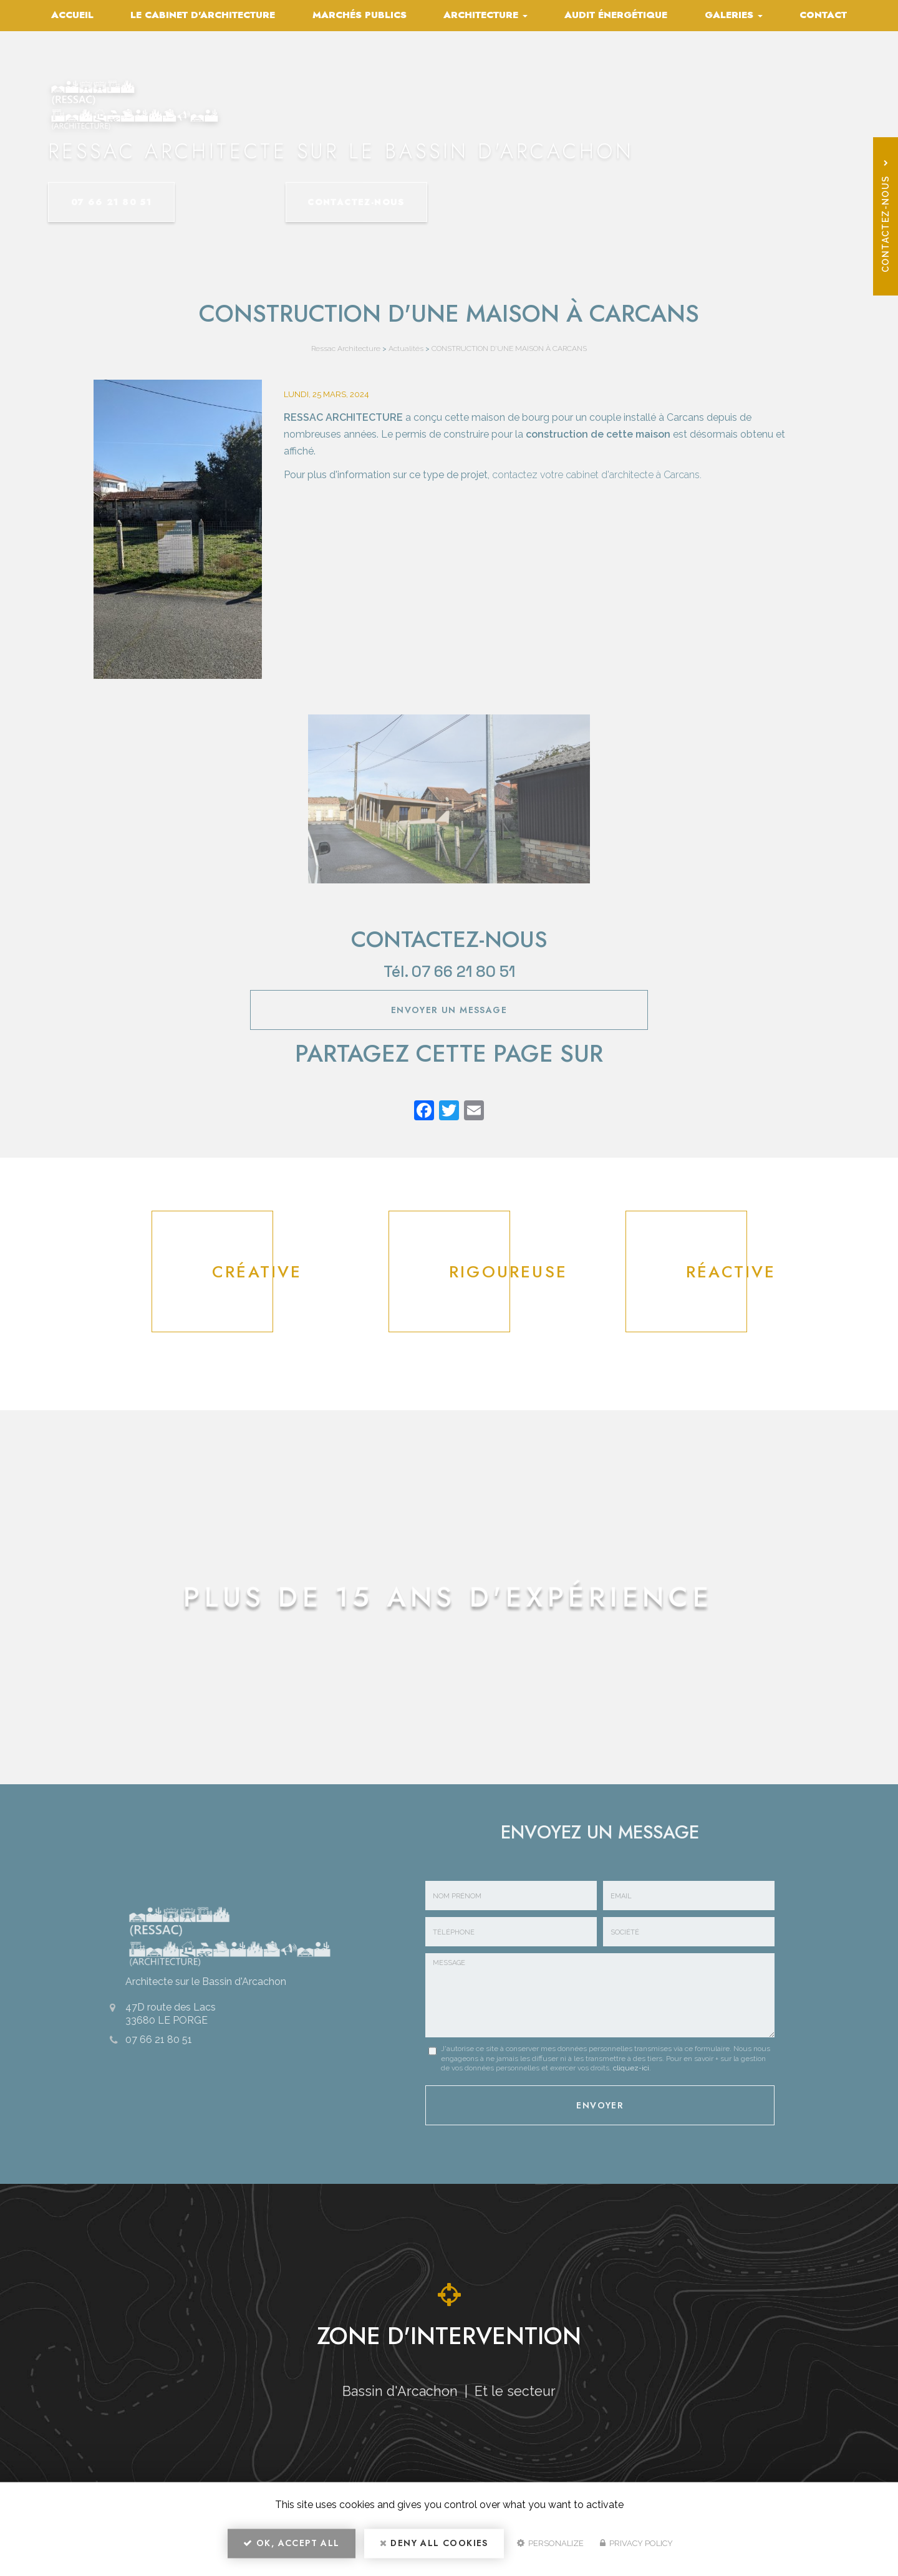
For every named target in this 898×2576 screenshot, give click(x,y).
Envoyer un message (449, 1010)
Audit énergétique (615, 15)
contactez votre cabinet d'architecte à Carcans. (597, 475)
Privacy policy (636, 2549)
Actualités (406, 348)
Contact (823, 15)
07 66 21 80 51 (135, 202)
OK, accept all (291, 2548)
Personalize (550, 2549)
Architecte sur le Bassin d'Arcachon (197, 1979)
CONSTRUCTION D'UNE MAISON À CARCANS (509, 348)
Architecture (485, 15)
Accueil (72, 15)
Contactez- (335, 202)
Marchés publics (359, 15)
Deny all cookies (434, 2548)
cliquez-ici (631, 2068)
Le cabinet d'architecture (202, 15)
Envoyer (600, 2102)
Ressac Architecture (345, 348)
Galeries (734, 15)
